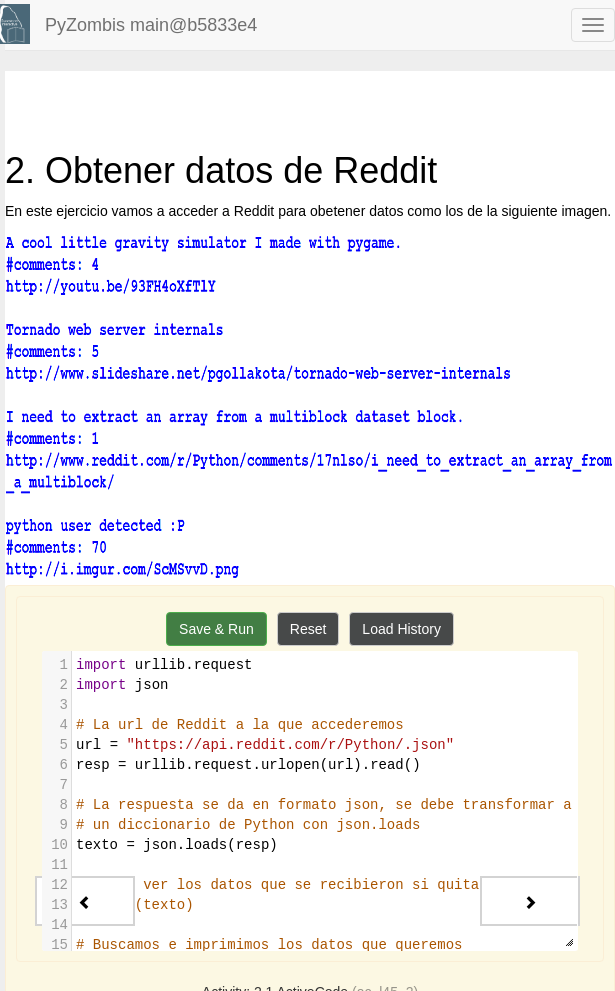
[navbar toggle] (593, 25)
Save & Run (216, 629)
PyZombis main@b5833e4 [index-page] (151, 25)
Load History (401, 629)
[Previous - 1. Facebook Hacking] (85, 901)
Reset (308, 629)
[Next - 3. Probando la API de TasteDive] (530, 901)
